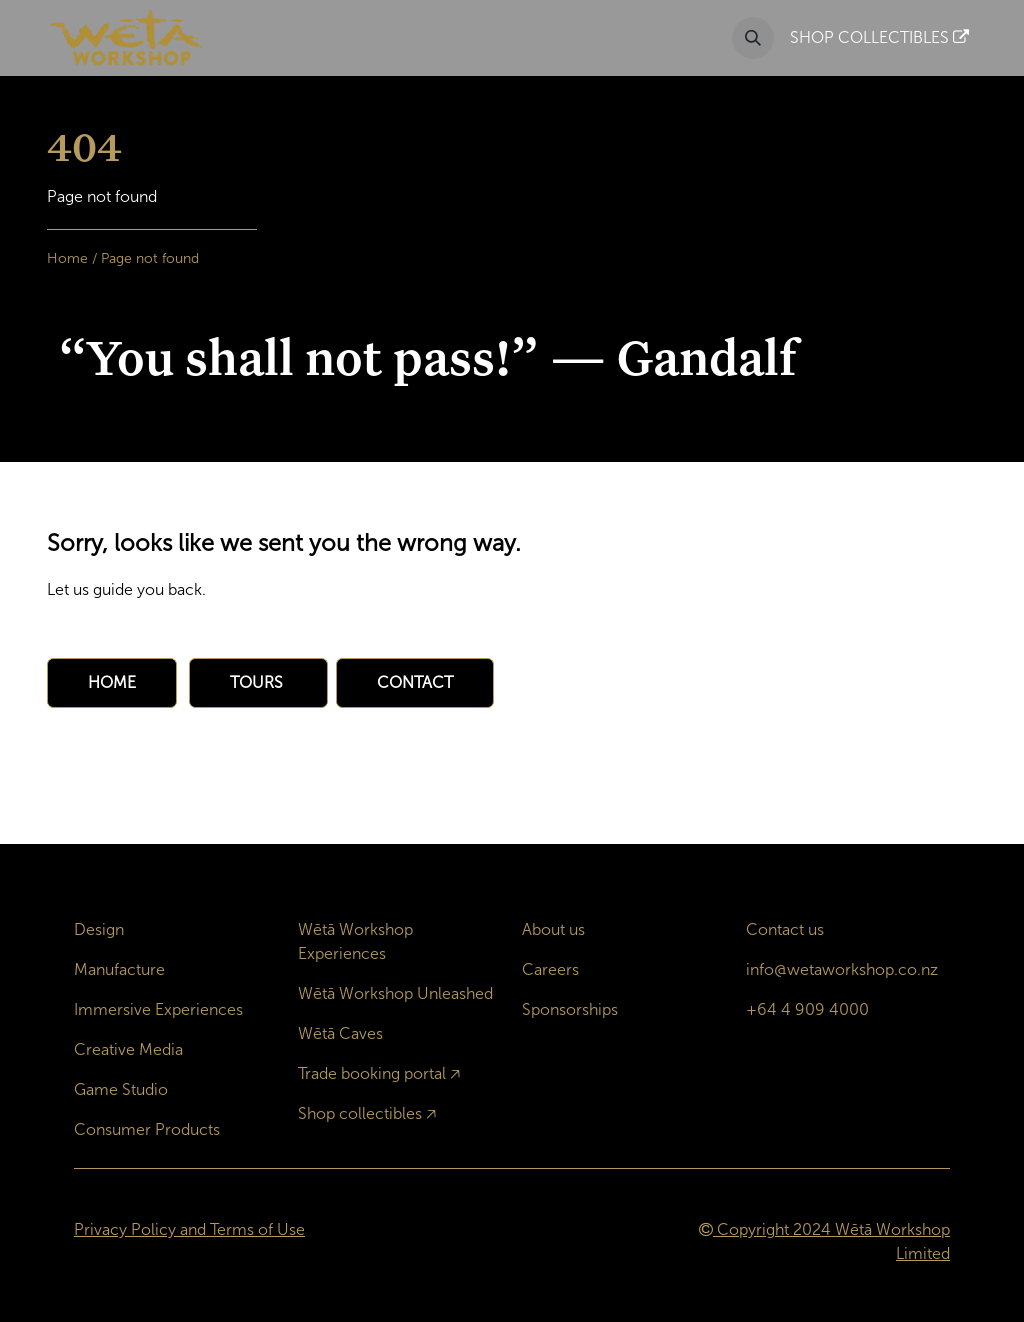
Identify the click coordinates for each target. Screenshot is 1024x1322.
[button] (753, 38)
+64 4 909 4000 (807, 1009)
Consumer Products (147, 1129)
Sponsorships (570, 1009)
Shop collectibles (360, 1113)
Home (67, 258)
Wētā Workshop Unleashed (395, 993)
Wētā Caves (340, 1033)
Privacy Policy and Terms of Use (189, 1229)
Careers (550, 969)
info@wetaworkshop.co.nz (842, 969)
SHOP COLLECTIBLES (879, 37)
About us (553, 929)
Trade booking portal (372, 1073)
